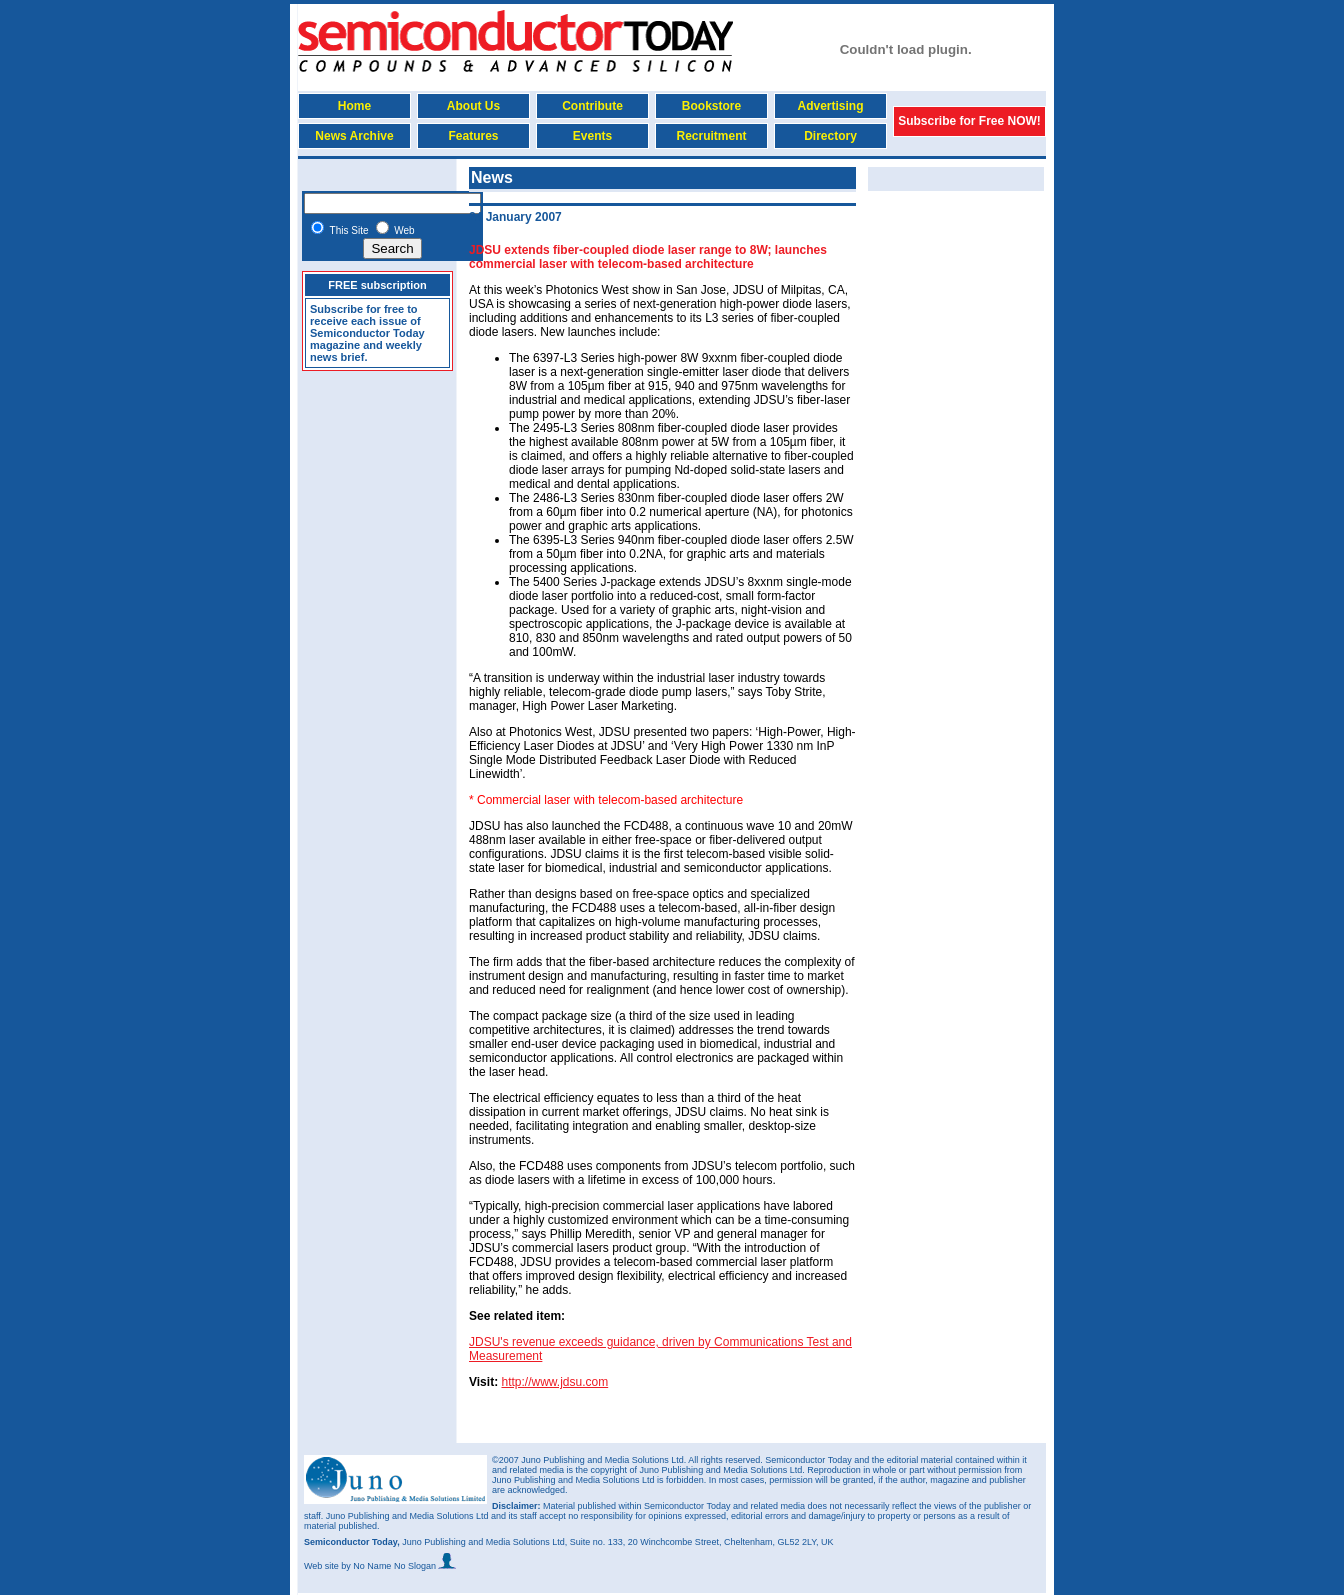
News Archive (354, 136)
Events (592, 136)
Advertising (830, 106)
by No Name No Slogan (398, 1566)
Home (354, 106)
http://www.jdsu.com (554, 1382)
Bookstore (711, 106)
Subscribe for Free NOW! (969, 121)
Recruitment (711, 136)
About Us (473, 106)
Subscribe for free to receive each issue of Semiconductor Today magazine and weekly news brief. (367, 333)
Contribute (592, 106)
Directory (830, 136)
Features (473, 136)
